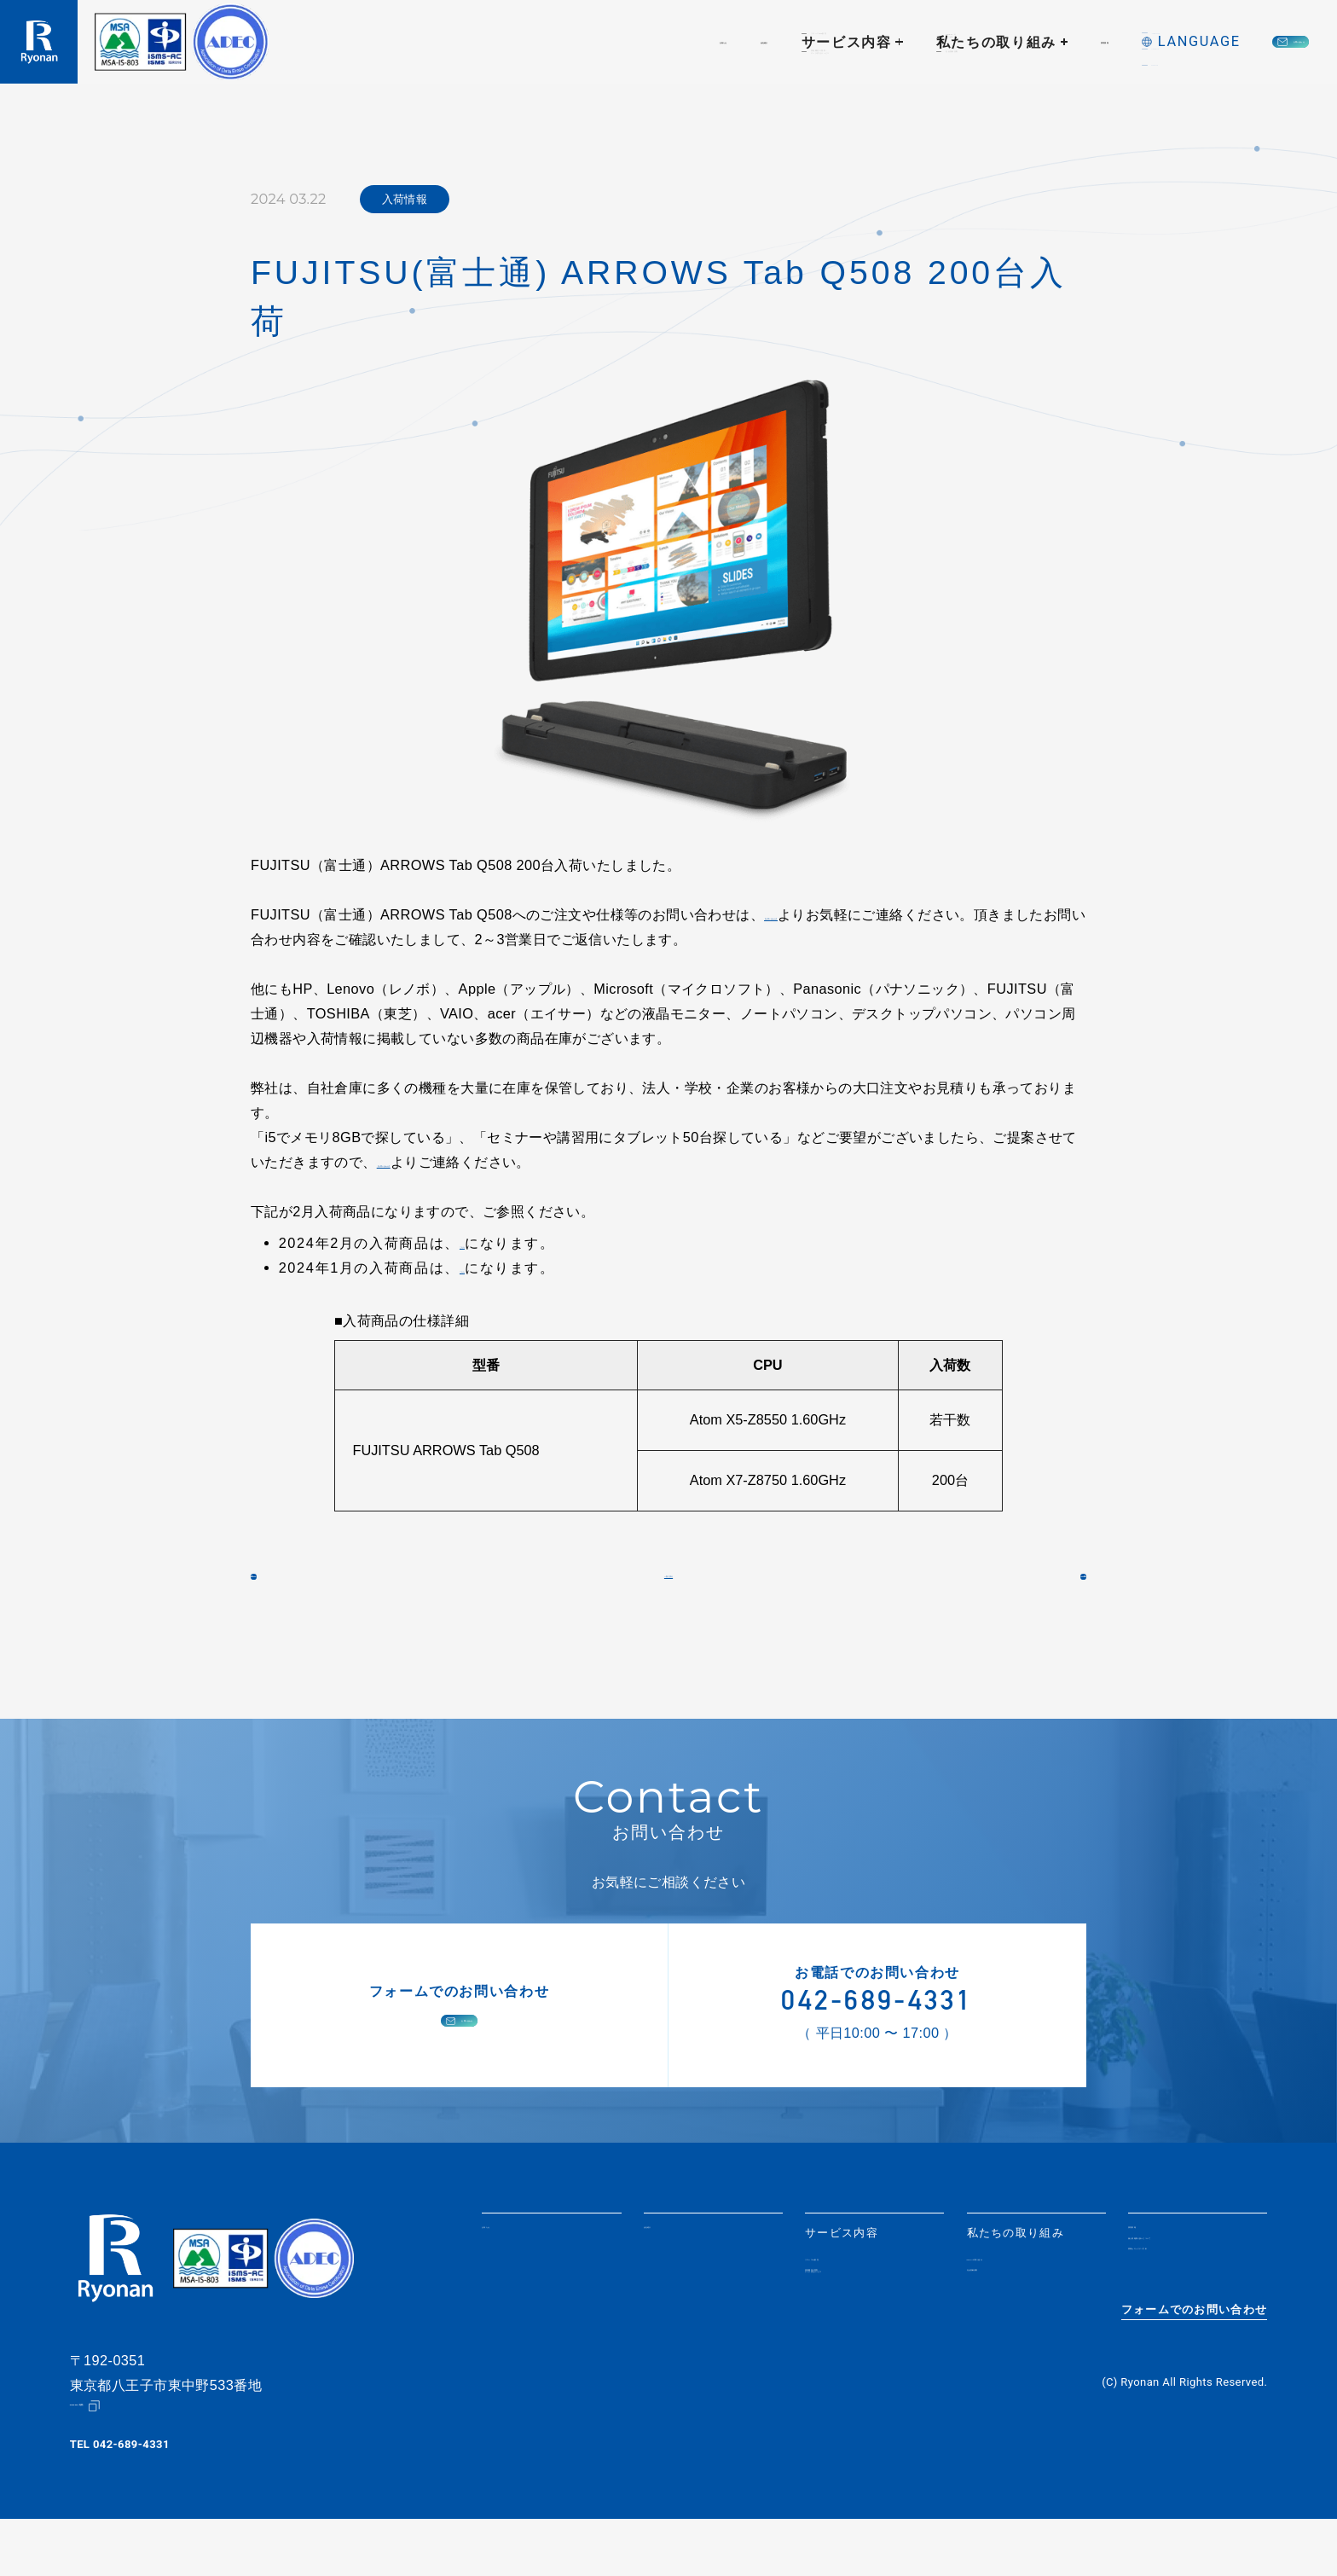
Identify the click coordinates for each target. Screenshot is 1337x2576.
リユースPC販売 (850, 2304)
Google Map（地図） (124, 2462)
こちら (480, 1242)
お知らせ (437, 41)
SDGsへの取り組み (1020, 2304)
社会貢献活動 (1003, 2324)
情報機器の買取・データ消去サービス (860, 2330)
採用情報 (924, 41)
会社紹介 (531, 41)
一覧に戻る (668, 1596)
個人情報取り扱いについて (1195, 2298)
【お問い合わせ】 (818, 914)
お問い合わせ (1228, 41)
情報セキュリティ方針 (1189, 2323)
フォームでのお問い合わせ (1194, 2379)
